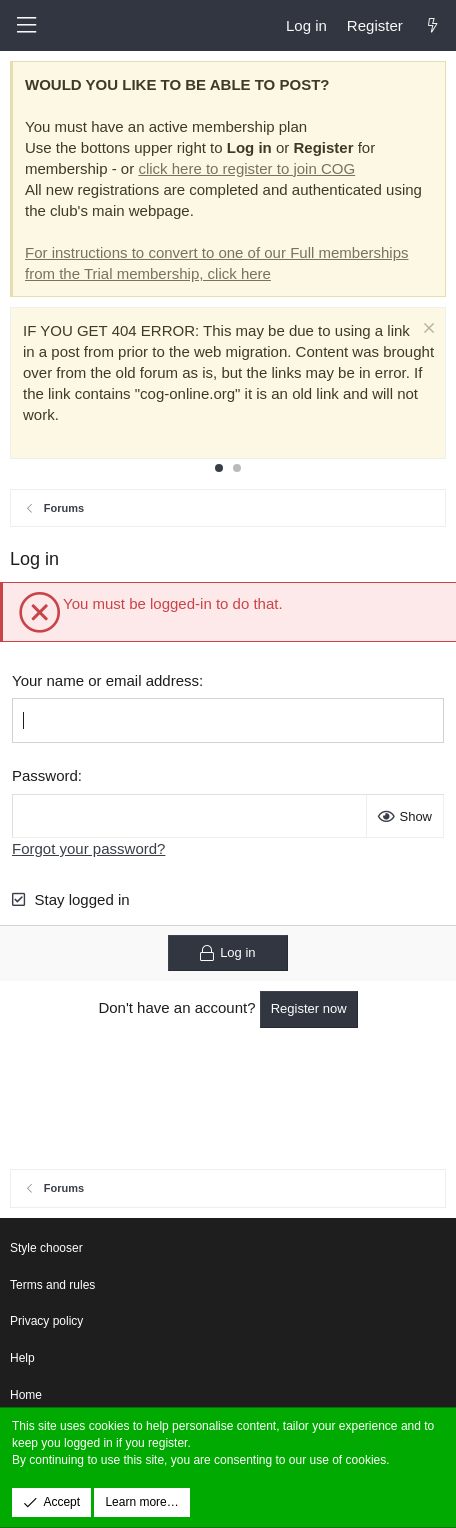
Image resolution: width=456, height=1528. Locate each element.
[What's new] (432, 25)
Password (45, 775)
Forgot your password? (88, 848)
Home (26, 1395)
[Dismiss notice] (426, 330)
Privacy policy (46, 1321)
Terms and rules (52, 1285)
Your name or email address (105, 680)
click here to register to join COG (246, 168)
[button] (26, 25)
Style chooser (46, 1248)
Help (22, 1358)
